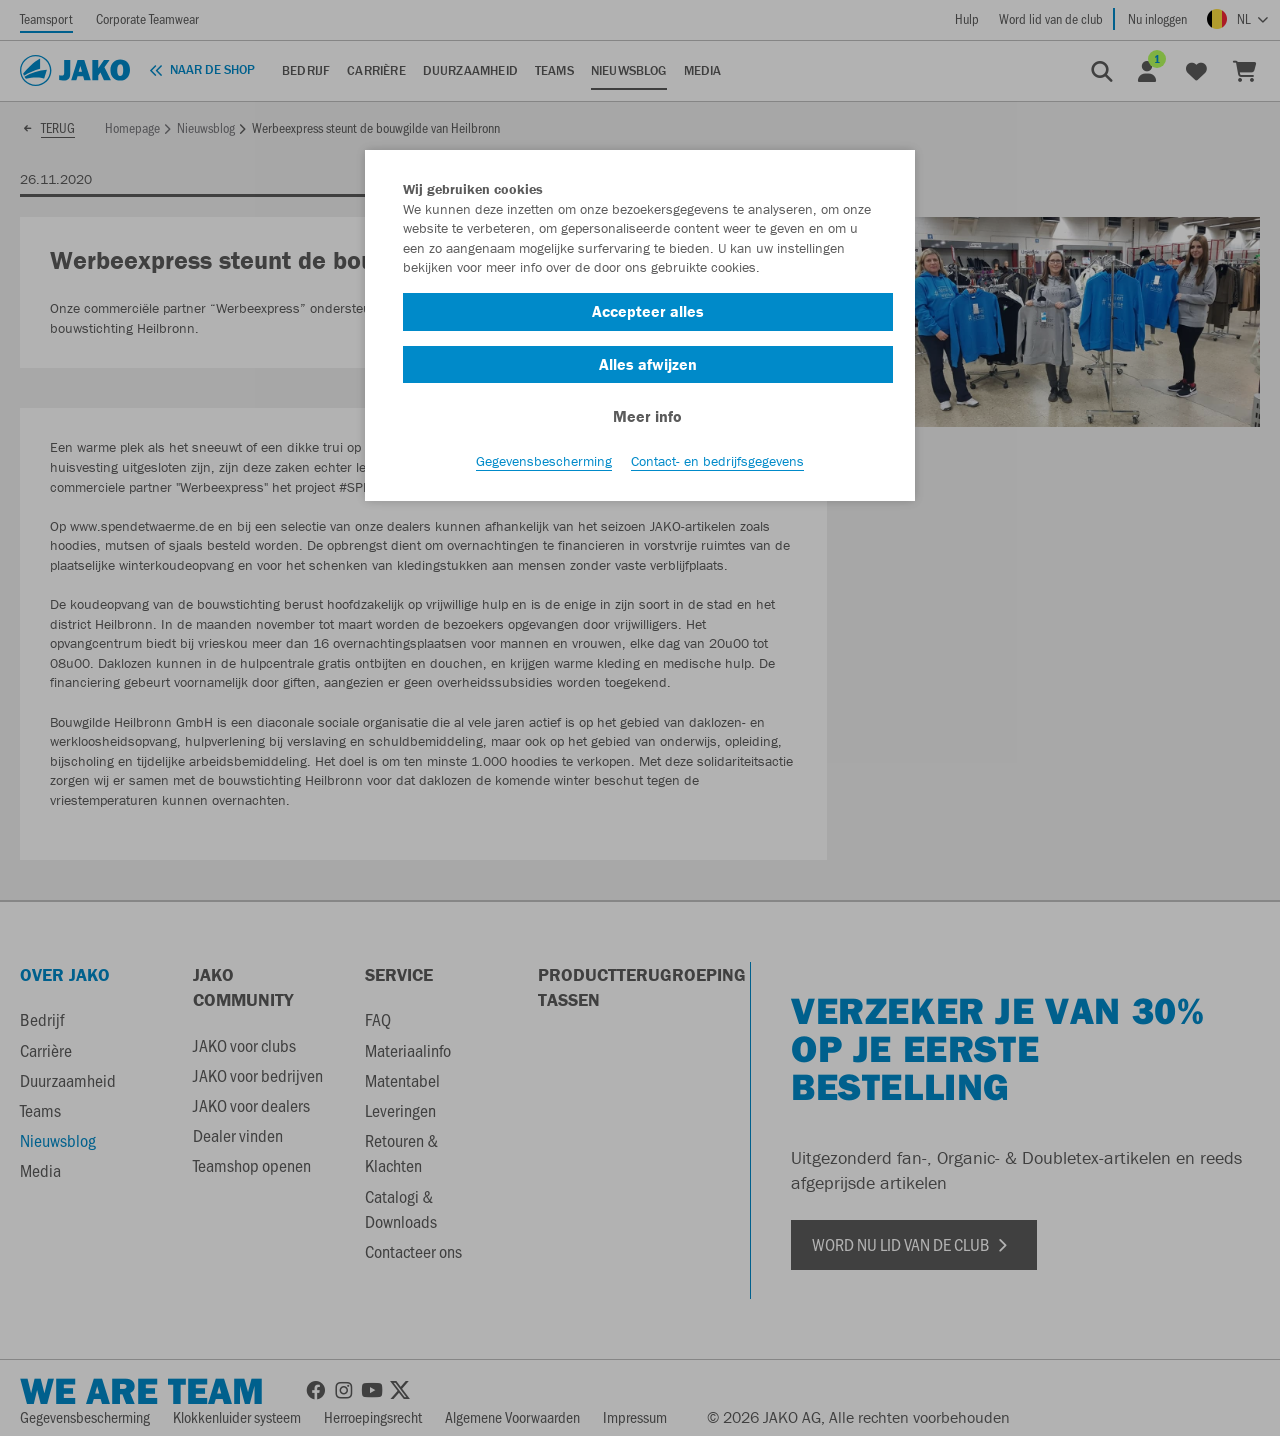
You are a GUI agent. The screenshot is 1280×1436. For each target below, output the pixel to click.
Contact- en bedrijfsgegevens (717, 461)
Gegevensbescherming (544, 461)
